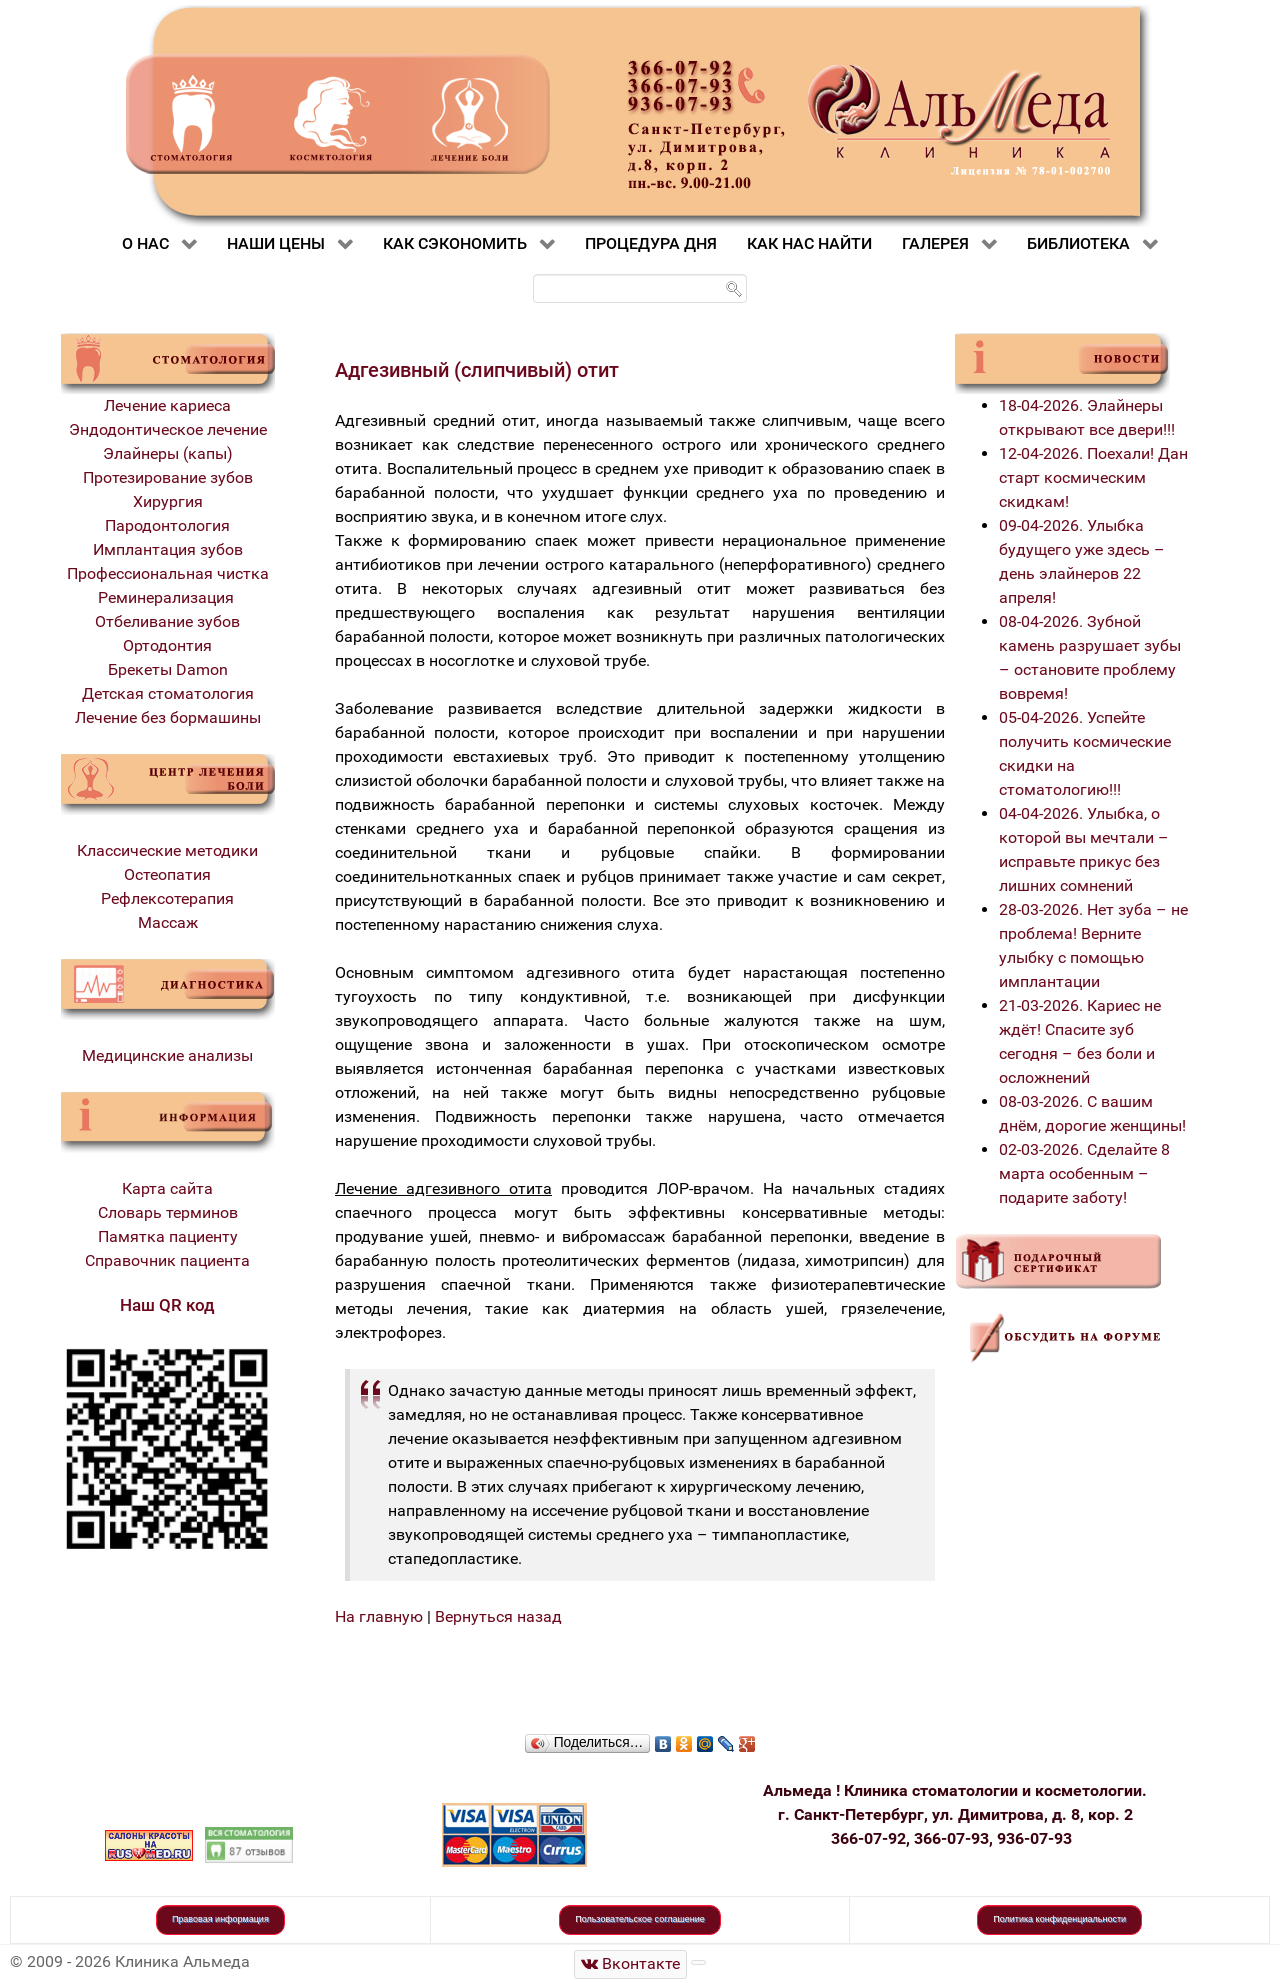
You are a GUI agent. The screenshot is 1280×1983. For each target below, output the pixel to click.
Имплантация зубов (168, 549)
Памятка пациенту (168, 1236)
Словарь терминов (168, 1212)
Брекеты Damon (168, 669)
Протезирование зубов (168, 477)
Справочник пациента (167, 1260)
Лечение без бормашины (168, 717)
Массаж (168, 922)
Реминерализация (168, 597)
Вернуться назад (498, 1616)
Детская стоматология (168, 693)
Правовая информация (220, 1919)
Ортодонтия (167, 645)
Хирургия (168, 501)
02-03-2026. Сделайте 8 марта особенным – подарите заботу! (1084, 1173)
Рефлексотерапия (167, 898)
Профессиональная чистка (168, 573)
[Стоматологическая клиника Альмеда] (631, 1964)
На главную (379, 1616)
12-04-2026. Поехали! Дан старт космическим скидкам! (1093, 477)
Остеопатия (167, 874)
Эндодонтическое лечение (168, 429)
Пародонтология (167, 525)
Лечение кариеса (167, 405)
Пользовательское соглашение (640, 1919)
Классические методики (167, 850)
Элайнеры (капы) (168, 453)
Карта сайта (167, 1188)
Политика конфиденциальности (1059, 1919)
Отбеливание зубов (167, 621)
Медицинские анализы (167, 1055)
